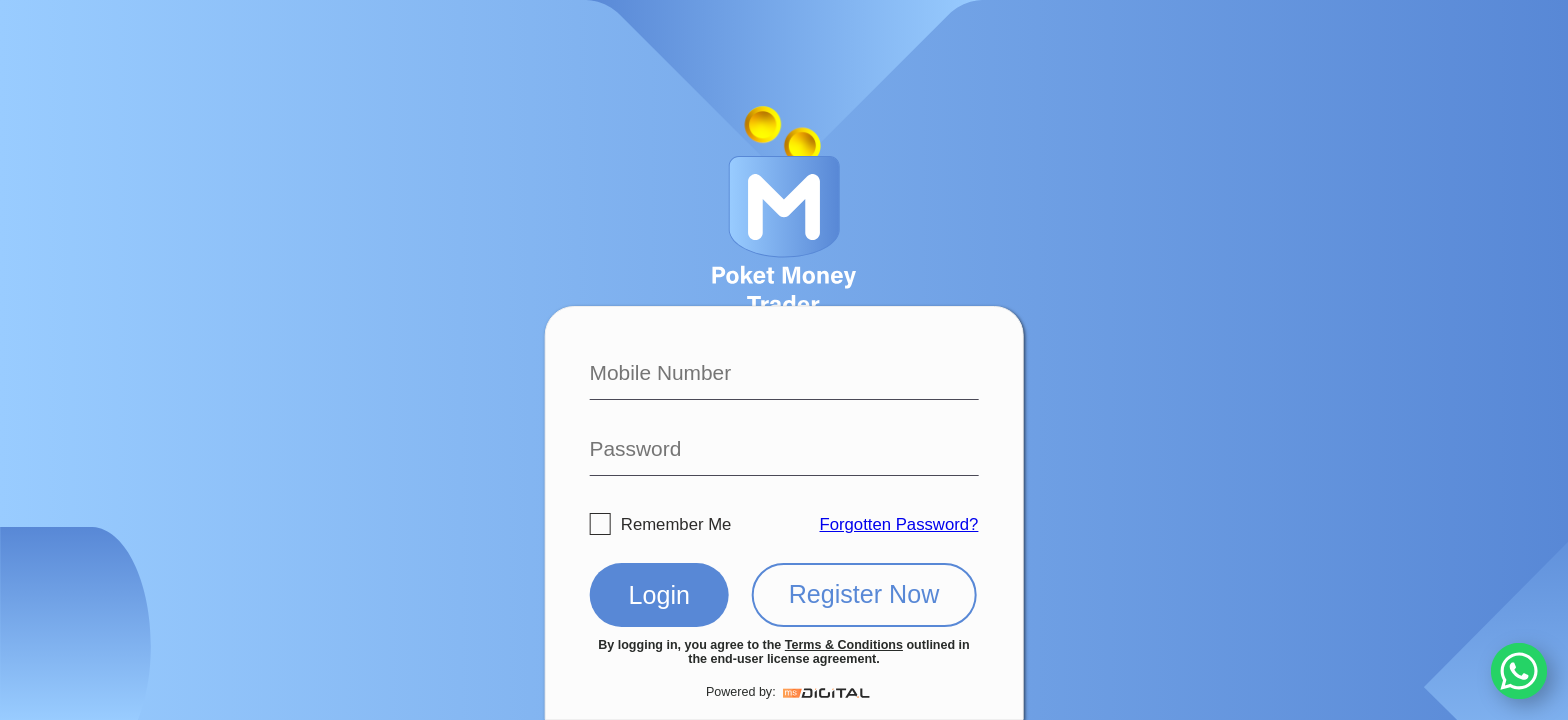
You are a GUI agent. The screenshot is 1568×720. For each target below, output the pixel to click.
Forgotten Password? (898, 524)
